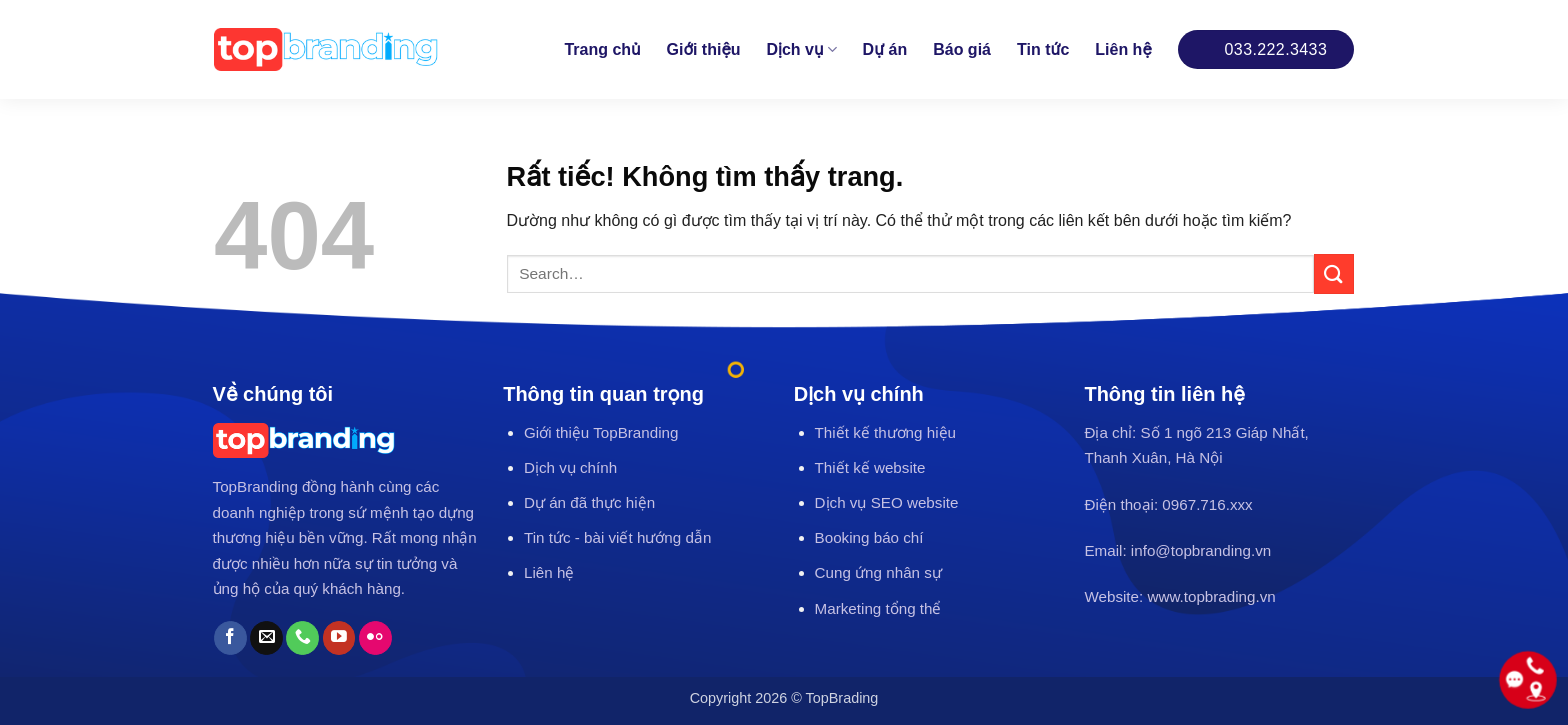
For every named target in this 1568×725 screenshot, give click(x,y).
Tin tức (1043, 49)
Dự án (885, 49)
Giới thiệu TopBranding (601, 432)
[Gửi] (1334, 273)
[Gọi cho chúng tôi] (302, 638)
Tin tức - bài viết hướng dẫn (617, 537)
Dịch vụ (802, 49)
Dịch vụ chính (570, 467)
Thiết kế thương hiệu (885, 432)
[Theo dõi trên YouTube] (339, 638)
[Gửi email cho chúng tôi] (266, 638)
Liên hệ (1123, 49)
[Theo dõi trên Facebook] (230, 638)
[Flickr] (375, 638)
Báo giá (962, 49)
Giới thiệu (704, 49)
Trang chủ (602, 49)
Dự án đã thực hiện (589, 502)
